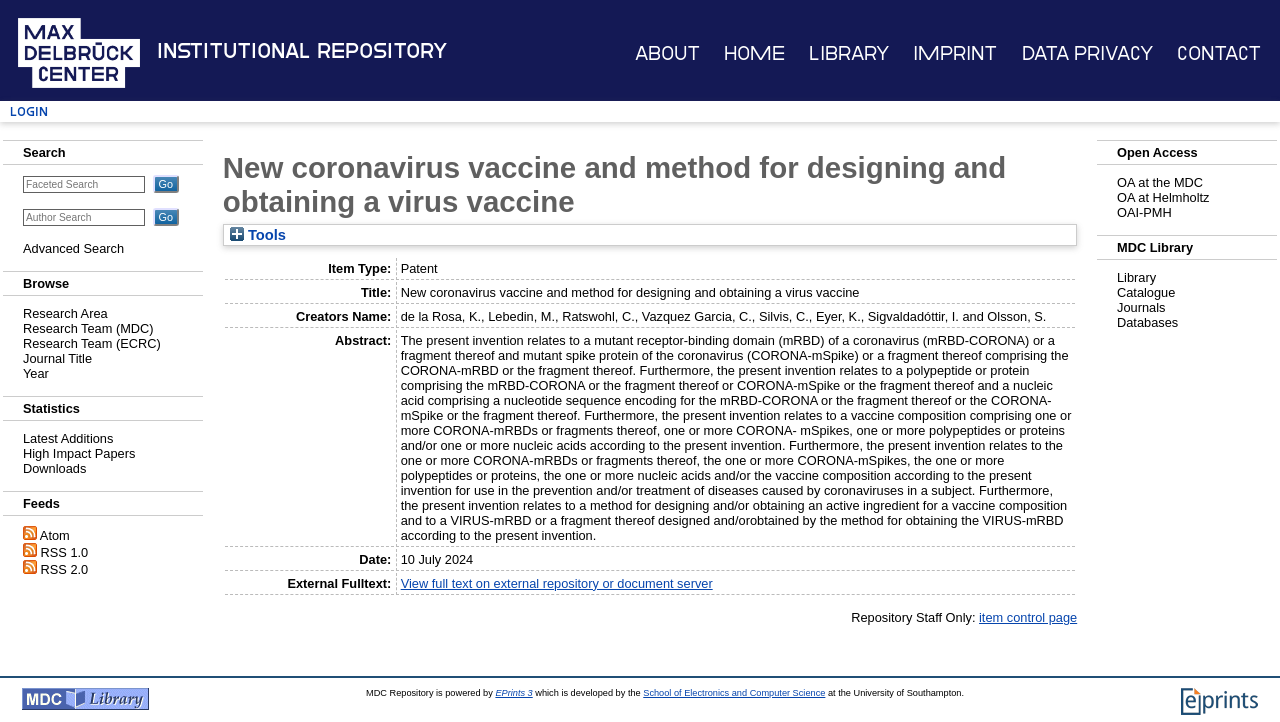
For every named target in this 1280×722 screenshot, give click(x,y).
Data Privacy (1087, 53)
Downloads (54, 468)
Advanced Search (73, 248)
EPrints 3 (513, 693)
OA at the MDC (1160, 182)
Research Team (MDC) (88, 328)
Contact (1219, 53)
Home (754, 53)
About (667, 53)
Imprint (955, 53)
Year (36, 373)
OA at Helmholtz (1163, 197)
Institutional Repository (302, 51)
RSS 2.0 (65, 569)
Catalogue (1146, 292)
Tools (258, 235)
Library (849, 53)
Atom (55, 535)
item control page (1028, 617)
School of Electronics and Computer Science (734, 693)
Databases (1147, 322)
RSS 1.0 (65, 552)
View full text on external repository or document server (557, 583)
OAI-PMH (1144, 212)
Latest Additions (68, 438)
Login (29, 111)
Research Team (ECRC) (92, 343)
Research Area (65, 313)
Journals (1141, 307)
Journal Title (57, 358)
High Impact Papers (79, 453)
